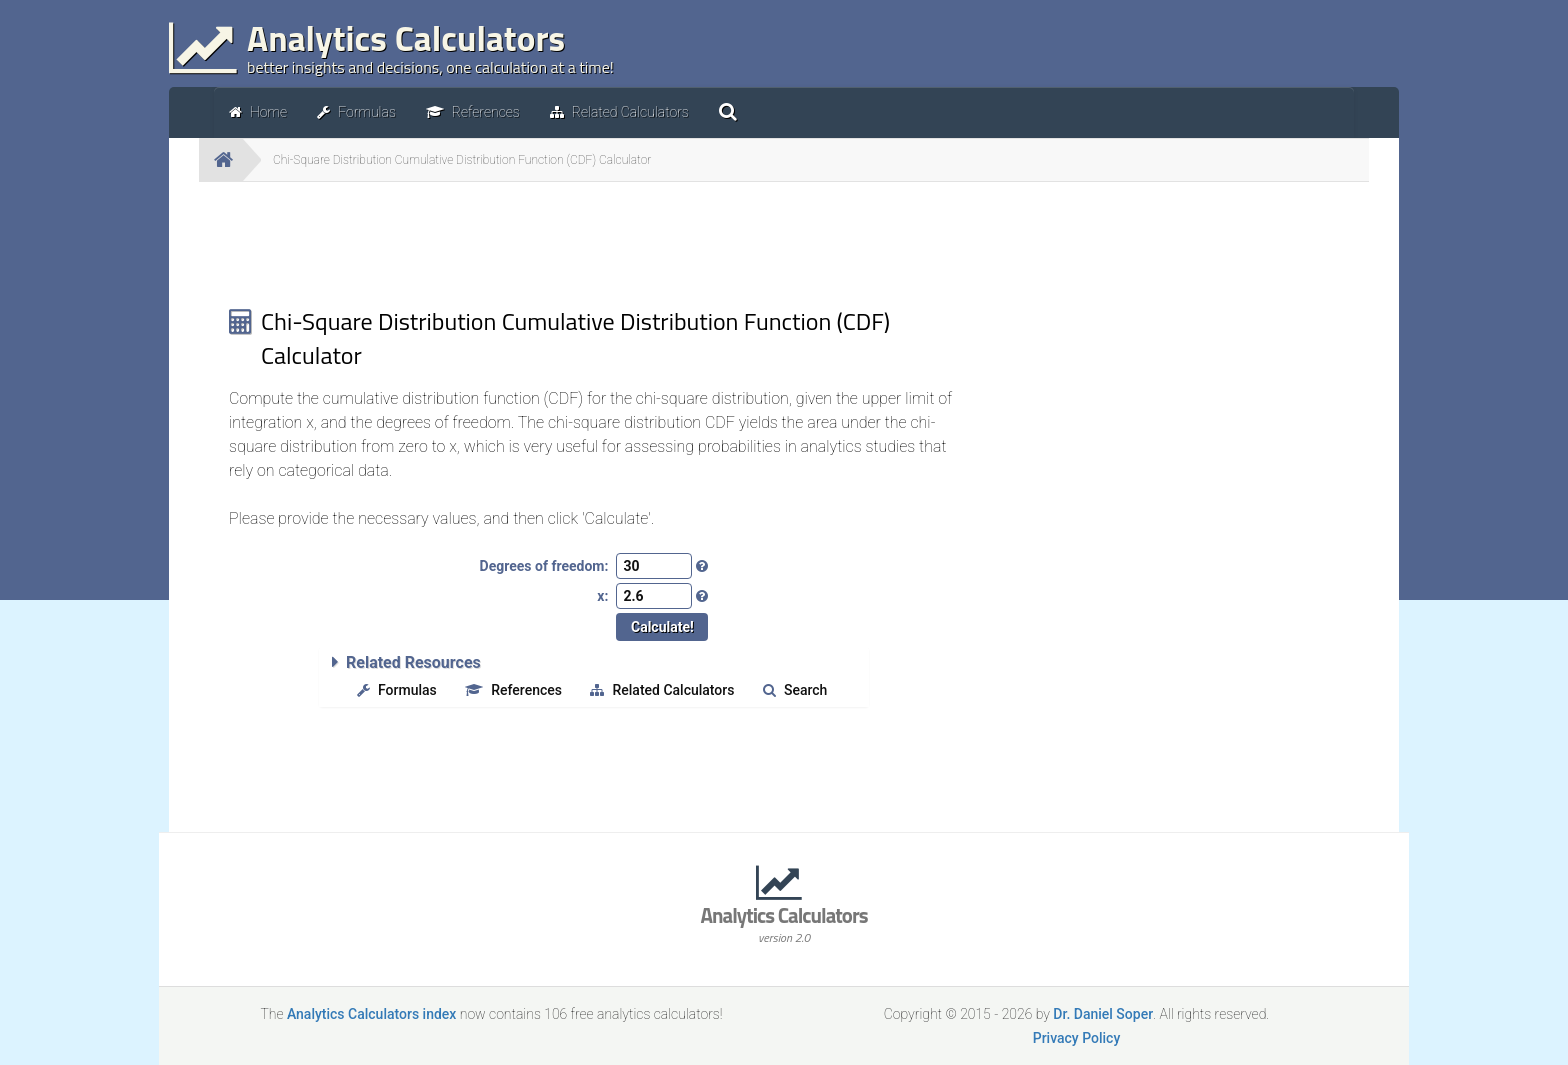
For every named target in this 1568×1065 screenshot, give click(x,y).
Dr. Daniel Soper (1103, 1014)
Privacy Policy (1077, 1038)
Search (795, 690)
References (513, 690)
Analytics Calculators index (371, 1014)
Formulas (397, 690)
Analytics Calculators (784, 922)
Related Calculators (662, 690)
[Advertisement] (594, 242)
